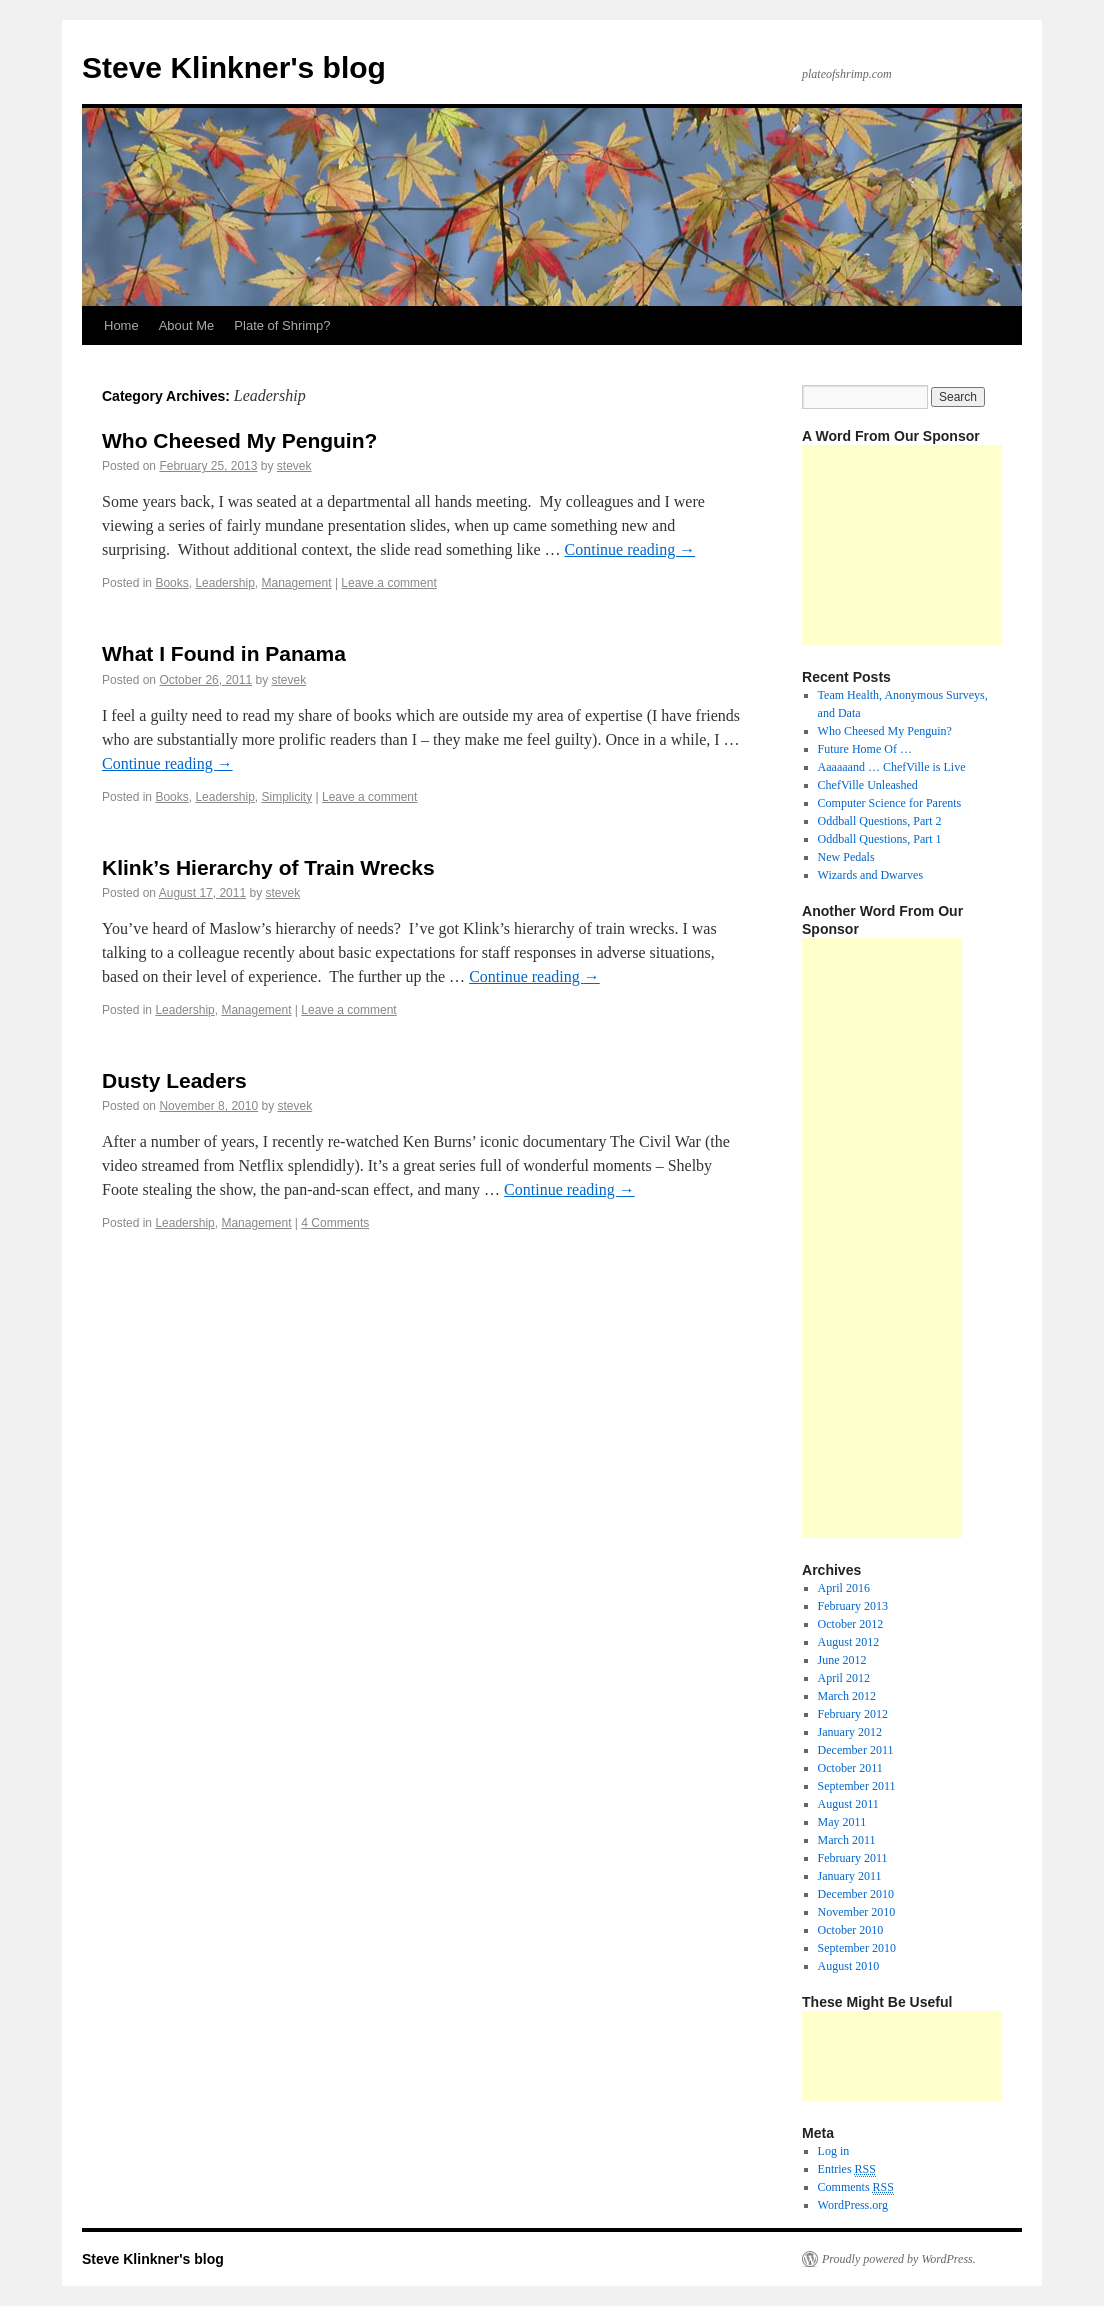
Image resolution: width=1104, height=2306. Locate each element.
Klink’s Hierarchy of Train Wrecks (268, 867)
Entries (847, 2169)
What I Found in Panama (224, 653)
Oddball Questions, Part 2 (880, 821)
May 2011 (842, 1822)
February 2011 (853, 1858)
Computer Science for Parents (890, 803)
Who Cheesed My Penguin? (239, 440)
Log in (834, 2151)
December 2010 (856, 1894)
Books (171, 583)
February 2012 (853, 1714)
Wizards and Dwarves (870, 875)
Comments (856, 2187)
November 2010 (857, 1912)
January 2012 (850, 1732)
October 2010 (851, 1930)
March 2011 (847, 1840)
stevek (294, 466)
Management (296, 583)
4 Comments (335, 1223)
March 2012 (847, 1696)
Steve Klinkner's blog (234, 67)
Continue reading (630, 549)
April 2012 (844, 1678)
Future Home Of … (865, 749)
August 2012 (849, 1642)
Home (121, 325)
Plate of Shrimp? (282, 325)
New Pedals (846, 857)
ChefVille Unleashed (868, 785)
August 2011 (848, 1804)
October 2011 (850, 1768)
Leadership (224, 583)
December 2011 (856, 1750)
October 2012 (851, 1624)
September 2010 (857, 1948)
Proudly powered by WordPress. (899, 2259)
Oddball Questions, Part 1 (880, 839)
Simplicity (286, 797)
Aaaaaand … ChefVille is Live (892, 767)
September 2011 (857, 1786)
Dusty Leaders (174, 1080)
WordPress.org (853, 2205)
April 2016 (844, 1588)
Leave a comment (388, 583)
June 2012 (842, 1660)
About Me (187, 325)
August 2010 (849, 1966)
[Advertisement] (902, 545)
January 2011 (850, 1876)
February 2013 (853, 1606)
